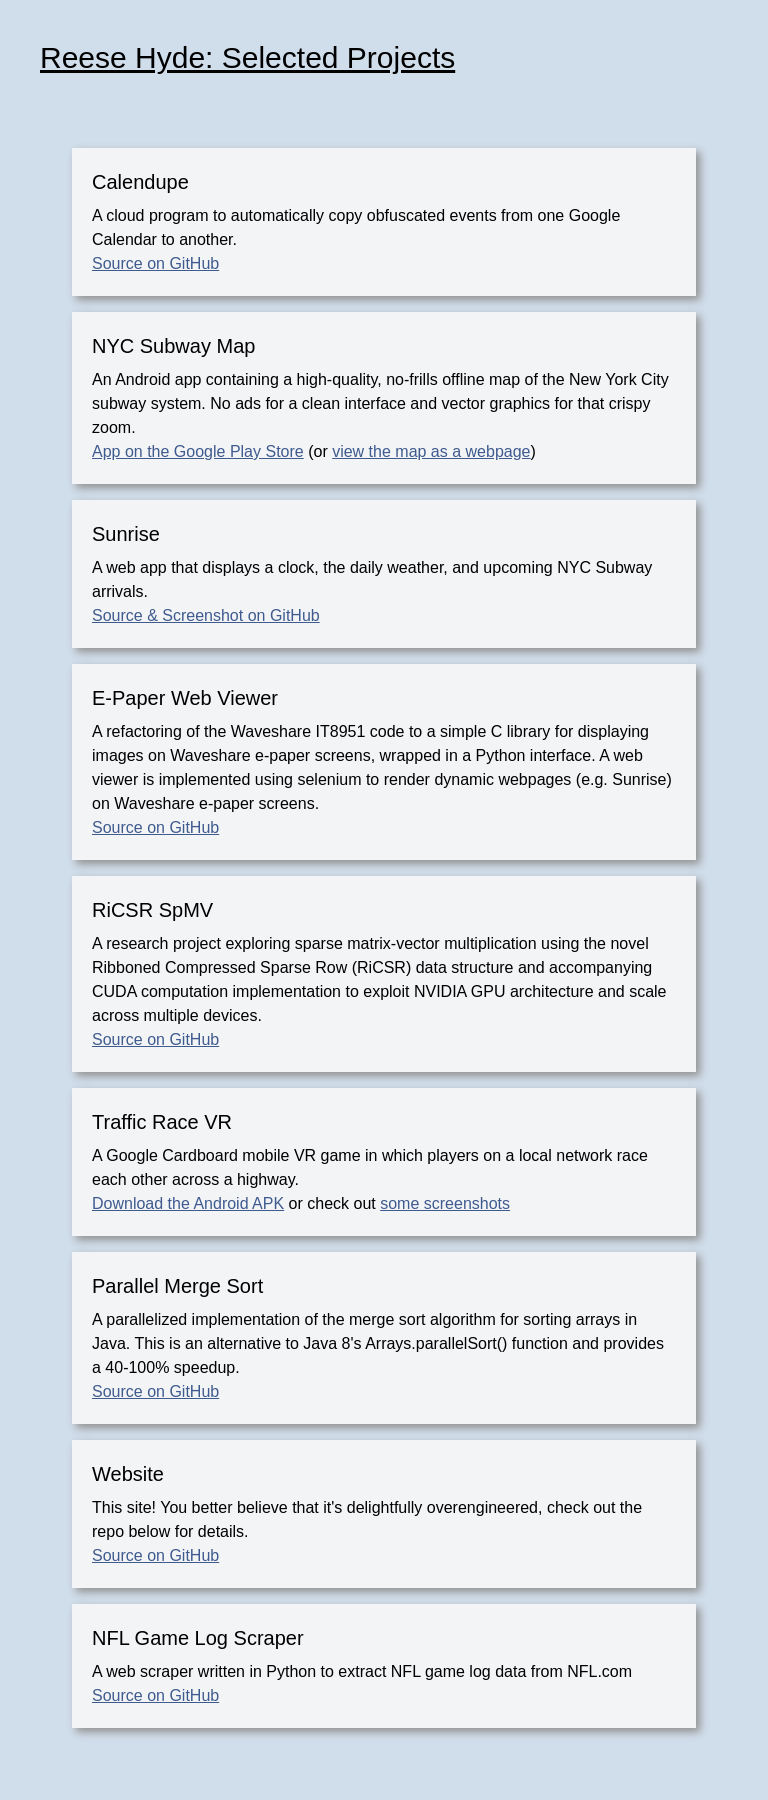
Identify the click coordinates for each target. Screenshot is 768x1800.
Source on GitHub (155, 263)
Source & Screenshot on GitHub (206, 615)
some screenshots (445, 1203)
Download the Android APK (188, 1203)
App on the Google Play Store (198, 451)
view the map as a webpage (431, 451)
